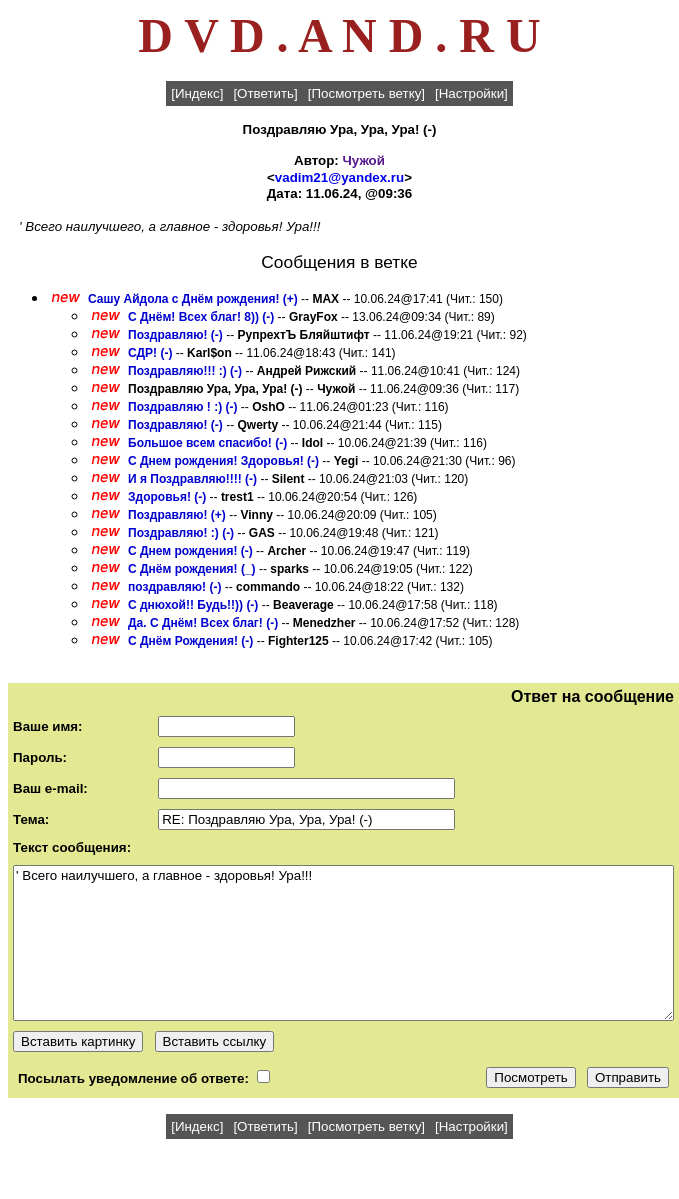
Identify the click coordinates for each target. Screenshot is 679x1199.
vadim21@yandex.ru (339, 177)
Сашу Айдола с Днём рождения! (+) (193, 299)
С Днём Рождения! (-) (190, 641)
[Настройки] (471, 93)
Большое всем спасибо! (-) (207, 443)
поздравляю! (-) (174, 587)
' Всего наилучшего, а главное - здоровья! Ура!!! (343, 943)
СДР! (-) (150, 353)
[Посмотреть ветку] (366, 93)
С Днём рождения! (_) (192, 569)
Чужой (364, 160)
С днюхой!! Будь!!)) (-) (193, 605)
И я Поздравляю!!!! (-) (192, 479)
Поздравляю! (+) (177, 515)
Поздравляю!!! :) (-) (185, 371)
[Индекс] (197, 93)
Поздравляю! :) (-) (181, 533)
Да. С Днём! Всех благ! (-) (203, 623)
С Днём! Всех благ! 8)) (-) (201, 317)
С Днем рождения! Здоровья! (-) (223, 461)
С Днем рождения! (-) (190, 551)
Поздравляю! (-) (175, 335)
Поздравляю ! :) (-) (182, 407)
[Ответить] (265, 93)
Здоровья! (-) (167, 497)
